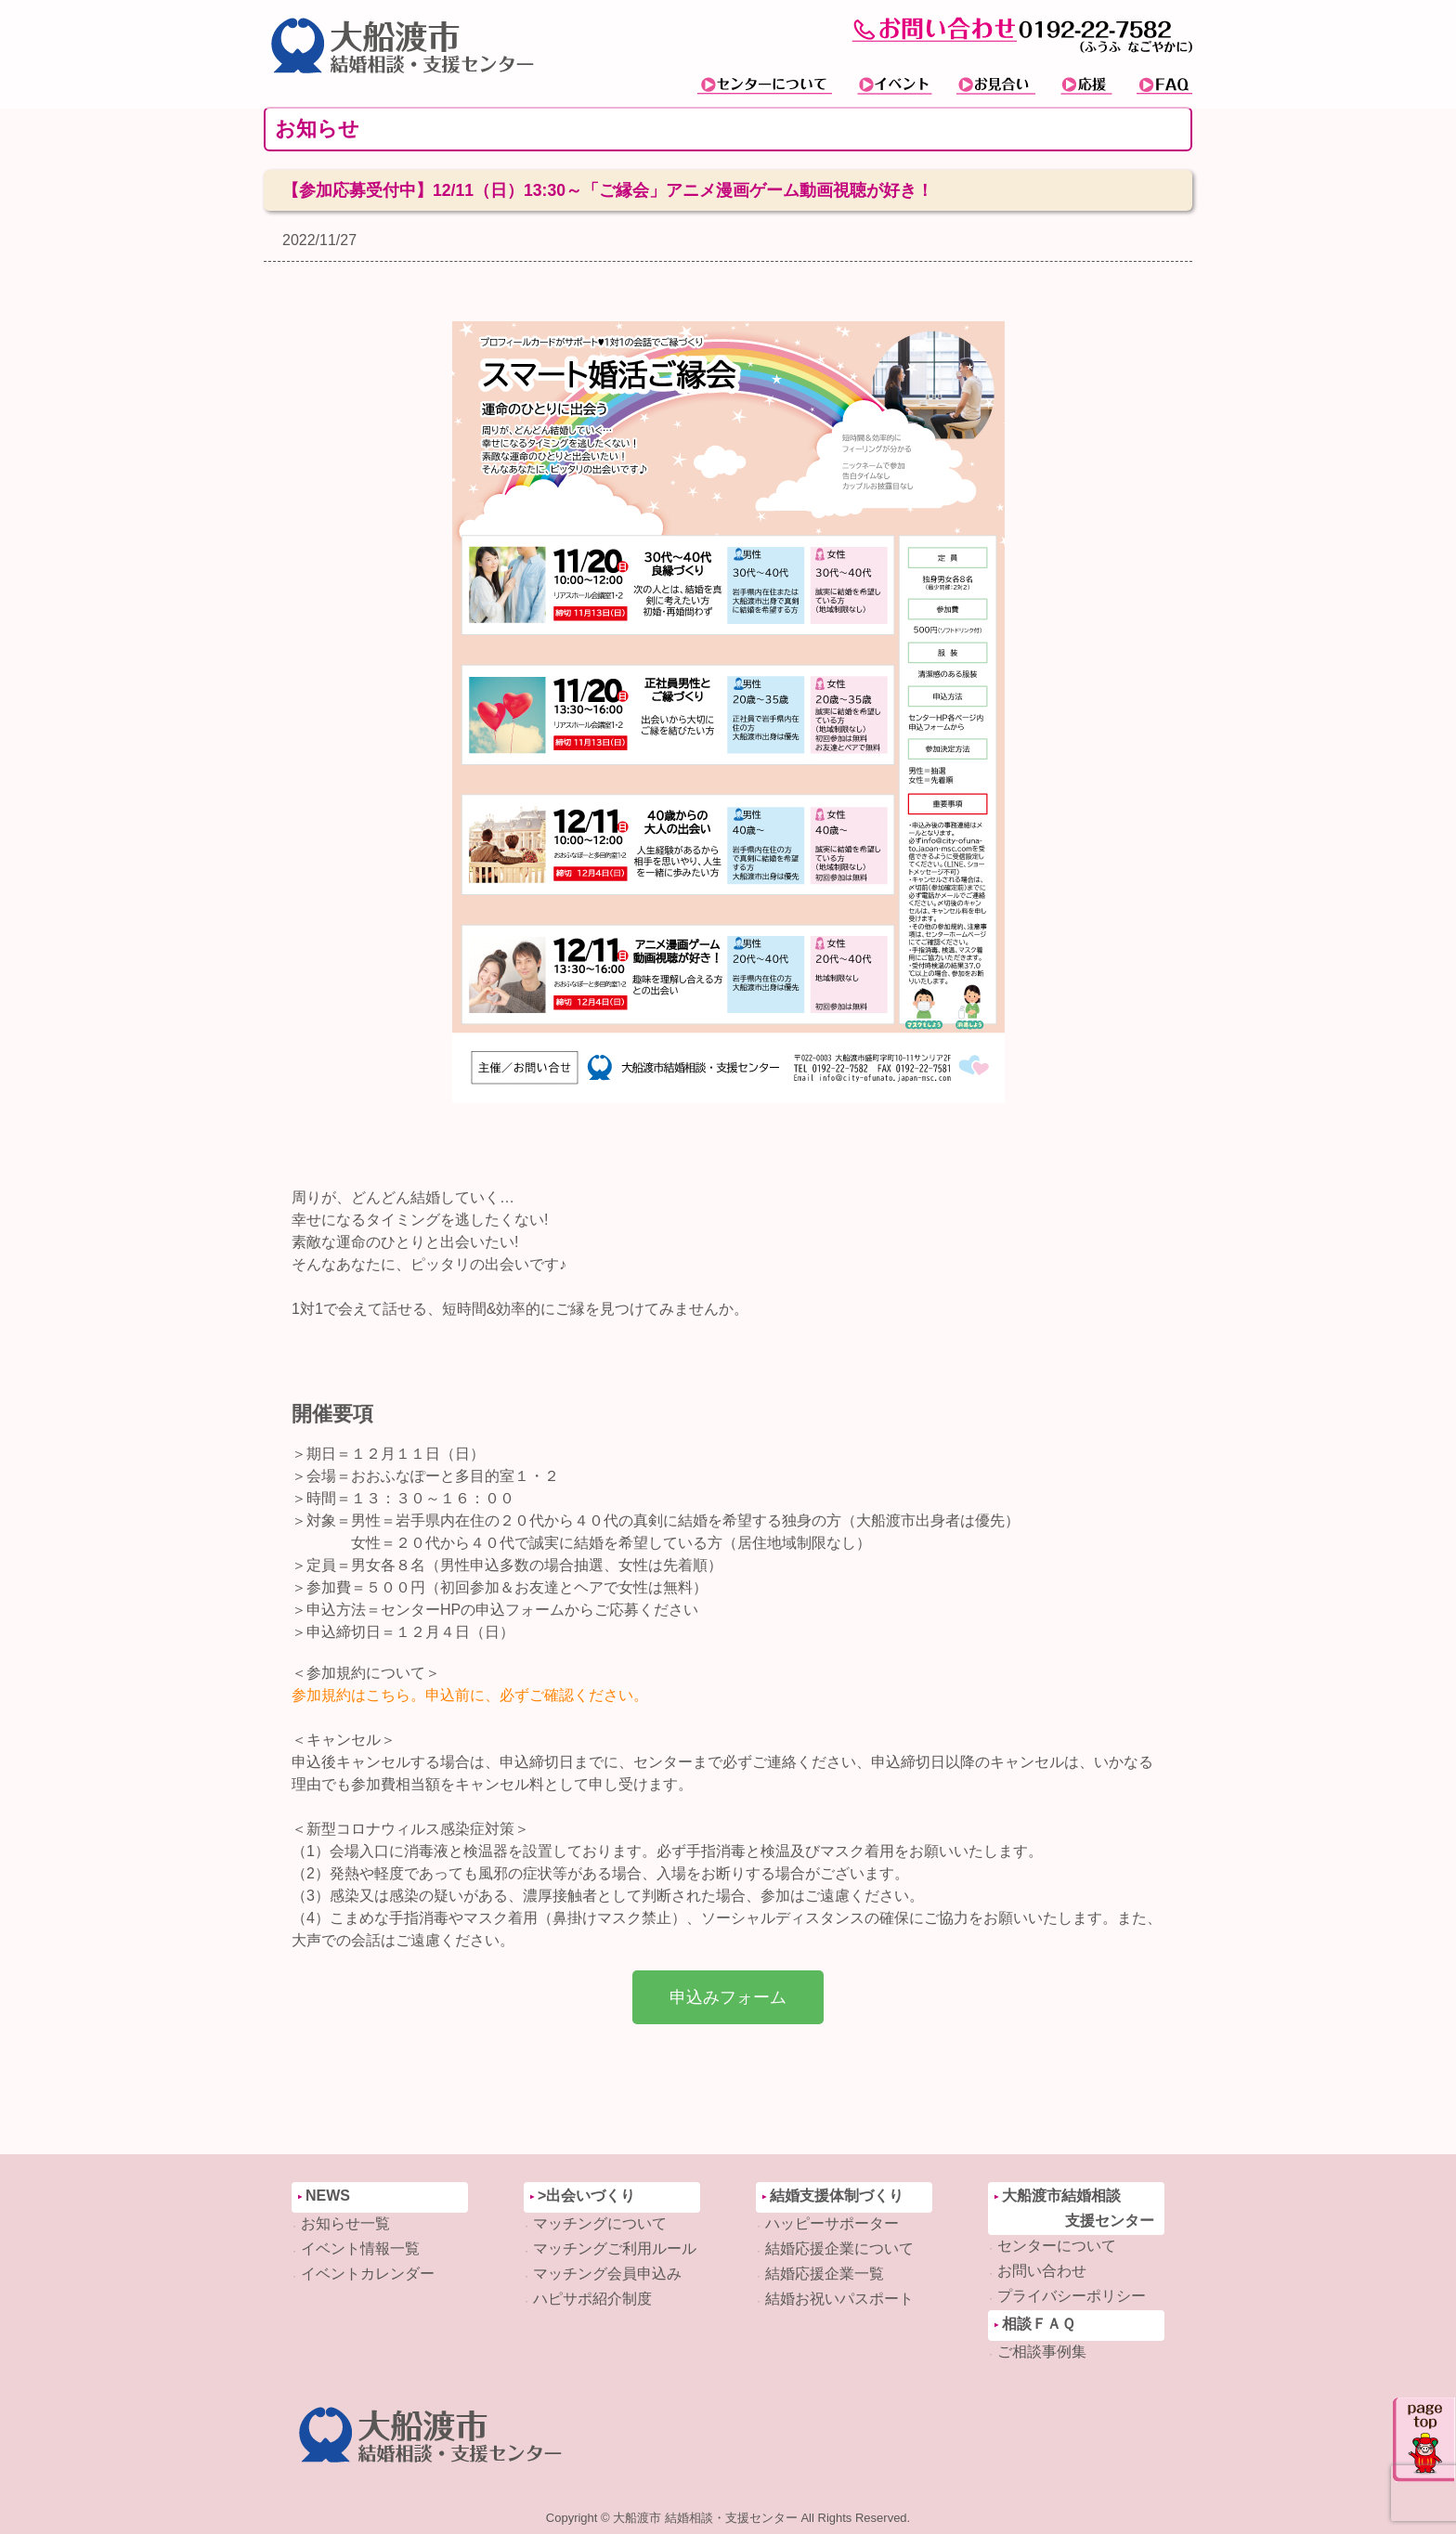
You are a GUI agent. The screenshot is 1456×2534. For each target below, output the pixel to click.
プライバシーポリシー (1071, 2296)
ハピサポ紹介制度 (592, 2299)
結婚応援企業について (839, 2248)
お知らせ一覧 (345, 2223)
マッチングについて (600, 2223)
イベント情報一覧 (360, 2248)
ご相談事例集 (1041, 2351)
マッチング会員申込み (607, 2273)
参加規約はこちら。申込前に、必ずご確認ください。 (470, 1695)
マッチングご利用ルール (614, 2248)
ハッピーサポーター (832, 2223)
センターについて (1056, 2246)
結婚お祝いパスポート (839, 2299)
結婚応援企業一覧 (824, 2273)
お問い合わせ (1041, 2271)
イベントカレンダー (368, 2273)
